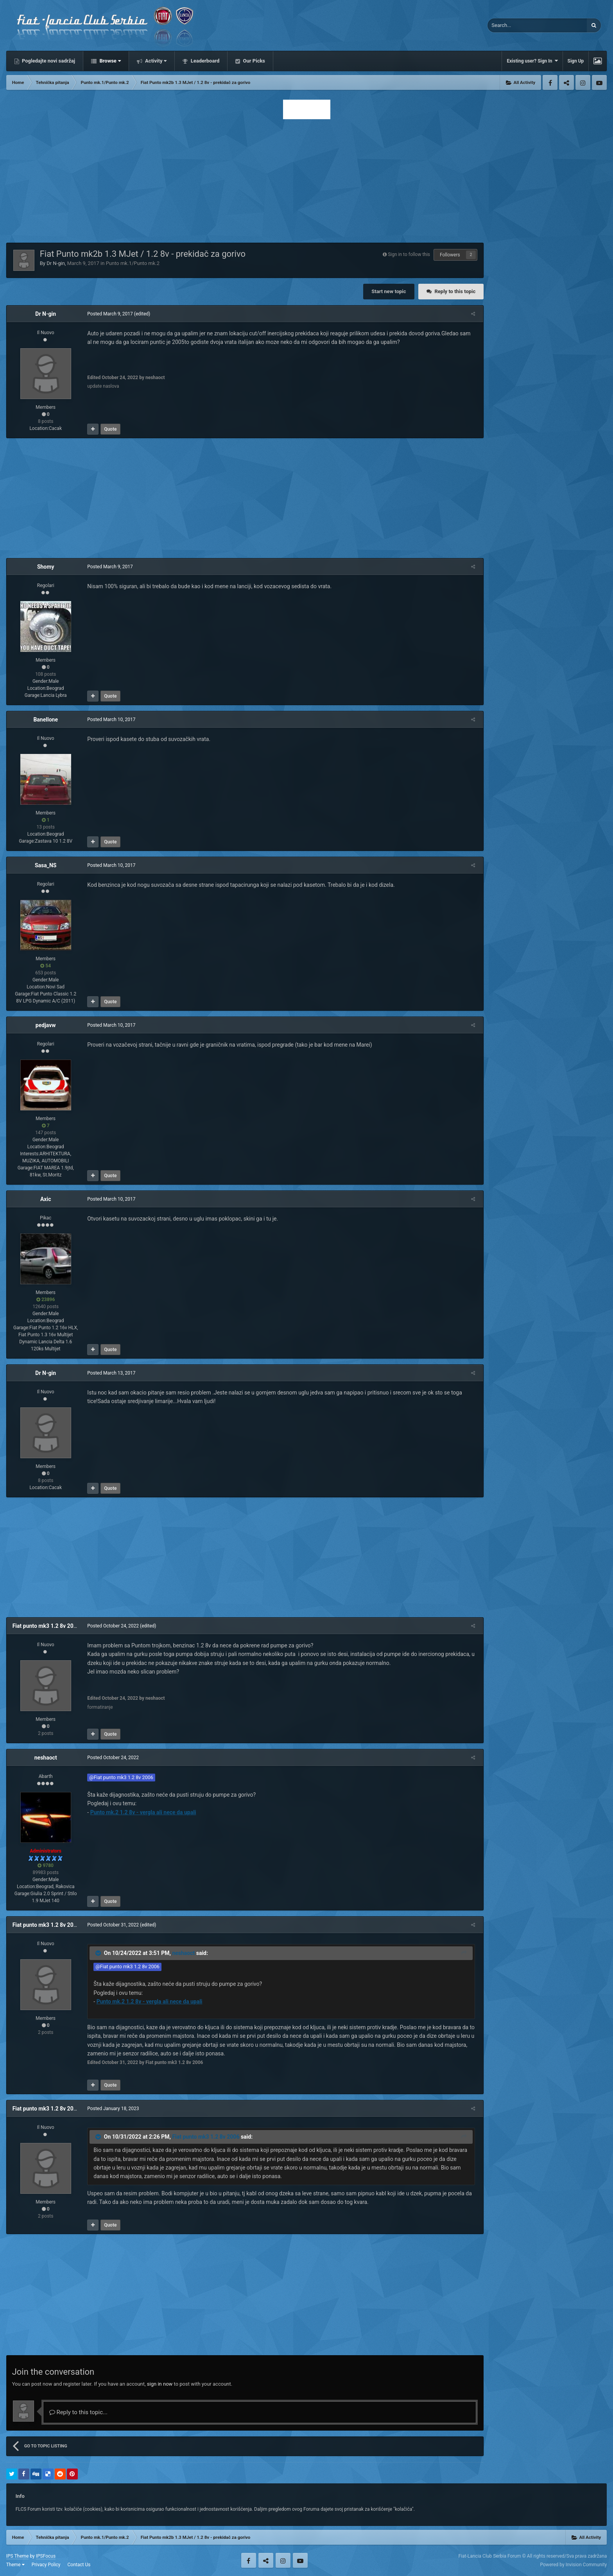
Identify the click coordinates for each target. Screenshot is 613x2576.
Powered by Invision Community (573, 2564)
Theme (15, 2564)
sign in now (160, 2384)
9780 (46, 1865)
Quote (107, 429)
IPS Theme (17, 2556)
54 (45, 965)
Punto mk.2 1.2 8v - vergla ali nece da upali (141, 1812)
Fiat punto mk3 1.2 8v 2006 (46, 1626)
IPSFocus (46, 2556)
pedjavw (46, 1025)
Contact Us (79, 2564)
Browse (109, 61)
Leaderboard (204, 61)
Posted (107, 314)
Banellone (45, 719)
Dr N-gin (56, 263)
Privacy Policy (46, 2564)
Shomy (45, 567)
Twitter (566, 82)
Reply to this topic (455, 291)
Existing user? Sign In (532, 61)
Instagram (582, 82)
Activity (155, 61)
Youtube (599, 82)
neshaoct (45, 1757)
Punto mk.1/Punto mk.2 (133, 263)
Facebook (550, 82)
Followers (450, 255)
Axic (45, 1199)
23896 (45, 1299)
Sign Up (576, 61)
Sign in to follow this (409, 254)
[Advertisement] (306, 178)
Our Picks (253, 61)
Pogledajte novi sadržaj (48, 61)
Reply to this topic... (78, 2412)
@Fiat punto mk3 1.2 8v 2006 (119, 1777)
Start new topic (388, 291)
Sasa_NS (46, 865)
